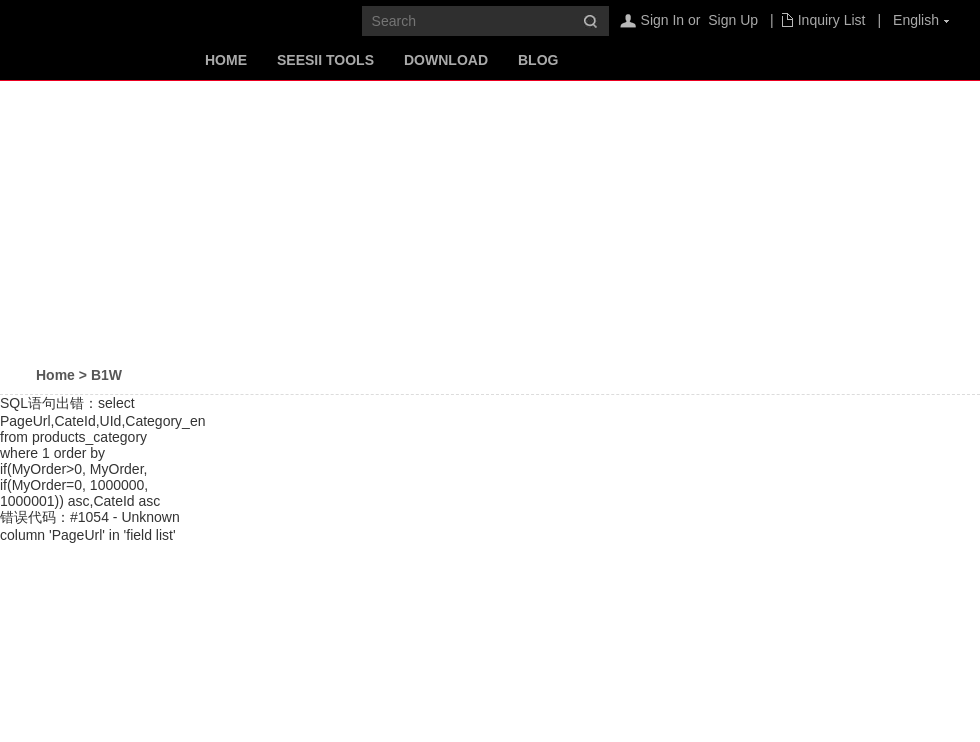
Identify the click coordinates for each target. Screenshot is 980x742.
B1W (106, 375)
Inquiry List (832, 20)
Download (446, 60)
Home (226, 60)
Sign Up (733, 20)
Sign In (663, 20)
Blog (538, 60)
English (916, 20)
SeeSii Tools (325, 60)
